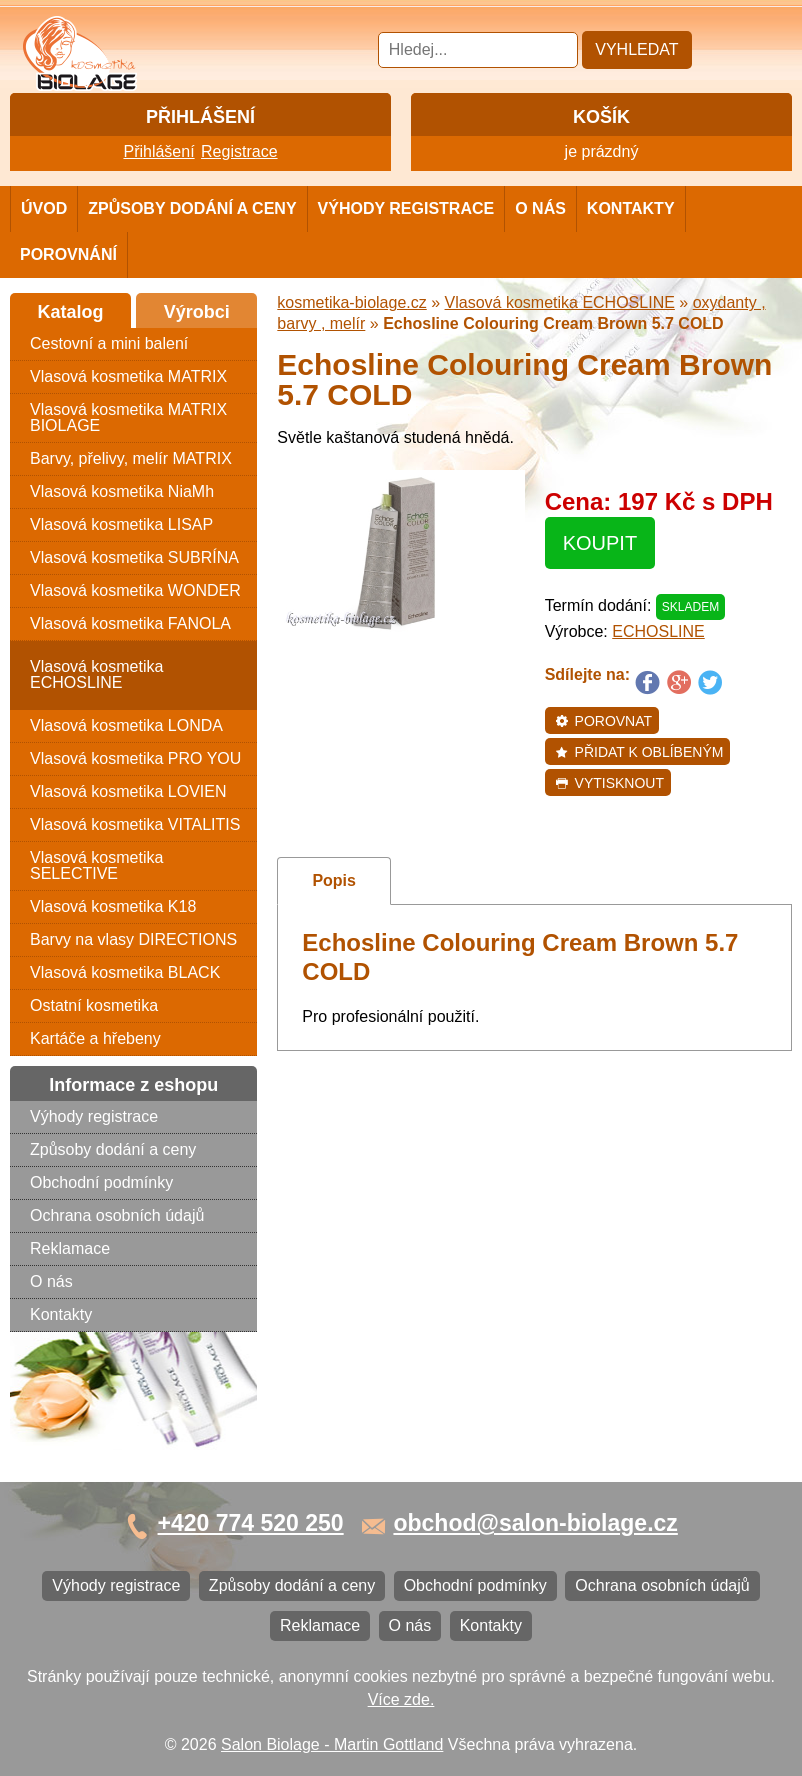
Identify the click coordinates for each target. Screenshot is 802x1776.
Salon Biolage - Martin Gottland (332, 1744)
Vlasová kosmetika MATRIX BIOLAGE (128, 417)
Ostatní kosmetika (94, 1005)
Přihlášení (158, 151)
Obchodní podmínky (101, 1182)
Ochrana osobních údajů (117, 1215)
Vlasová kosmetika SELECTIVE (96, 865)
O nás (540, 208)
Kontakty (631, 208)
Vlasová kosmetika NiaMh (122, 491)
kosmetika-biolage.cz (351, 302)
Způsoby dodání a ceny (192, 208)
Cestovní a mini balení (109, 343)
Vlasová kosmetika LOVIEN (128, 791)
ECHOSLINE (658, 631)
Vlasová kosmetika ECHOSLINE (96, 674)
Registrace (239, 151)
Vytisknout (609, 783)
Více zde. (401, 1699)
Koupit (600, 543)
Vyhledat (636, 49)
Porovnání (68, 254)
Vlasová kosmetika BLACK (125, 972)
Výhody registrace (406, 208)
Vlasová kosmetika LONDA (126, 725)
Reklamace (70, 1248)
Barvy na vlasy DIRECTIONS (133, 939)
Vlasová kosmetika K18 (113, 906)
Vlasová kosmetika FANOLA (130, 623)
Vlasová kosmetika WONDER (135, 590)
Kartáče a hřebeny (95, 1038)
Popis (334, 880)
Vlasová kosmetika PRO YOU (135, 758)
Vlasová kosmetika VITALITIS (135, 824)
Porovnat (603, 721)
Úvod (44, 208)
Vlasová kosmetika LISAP (121, 524)
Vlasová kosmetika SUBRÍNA (134, 557)
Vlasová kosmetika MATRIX (128, 376)
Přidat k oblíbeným (639, 752)
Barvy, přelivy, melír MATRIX (131, 458)
